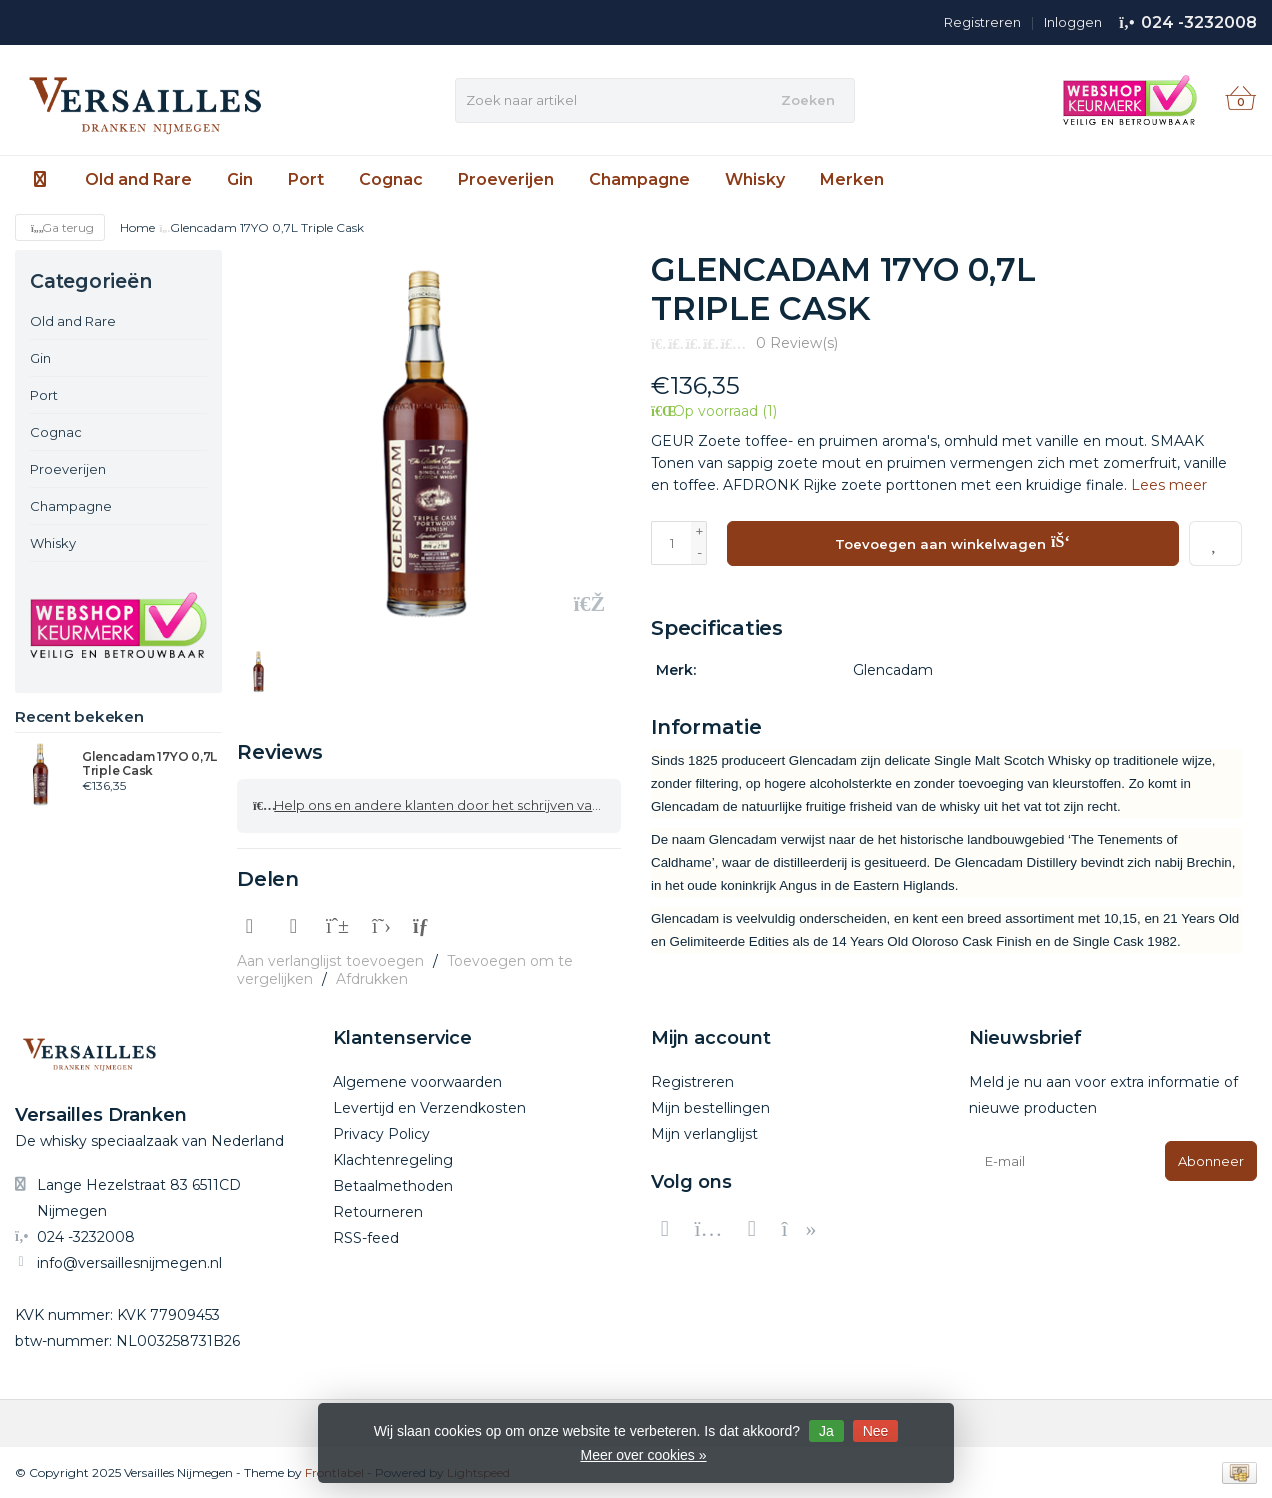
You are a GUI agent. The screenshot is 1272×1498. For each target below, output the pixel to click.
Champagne (639, 179)
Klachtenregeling (393, 1159)
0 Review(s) (797, 343)
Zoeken (808, 100)
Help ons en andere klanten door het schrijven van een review (437, 805)
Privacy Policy (381, 1133)
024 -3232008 (1199, 22)
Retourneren (378, 1211)
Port (306, 179)
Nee (876, 1431)
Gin (240, 179)
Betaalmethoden (393, 1185)
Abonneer (1211, 1160)
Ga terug (60, 227)
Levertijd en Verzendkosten (429, 1107)
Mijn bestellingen (710, 1107)
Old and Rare (138, 179)
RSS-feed (366, 1237)
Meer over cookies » (643, 1455)
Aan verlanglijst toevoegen (330, 960)
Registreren (982, 22)
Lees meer (1169, 485)
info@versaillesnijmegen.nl (129, 1262)
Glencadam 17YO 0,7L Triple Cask (149, 764)
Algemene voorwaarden (417, 1081)
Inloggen (1073, 22)
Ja (826, 1431)
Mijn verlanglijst (704, 1133)
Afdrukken (372, 978)
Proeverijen (506, 179)
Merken (852, 179)
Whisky (755, 179)
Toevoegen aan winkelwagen (952, 541)
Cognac (391, 179)
